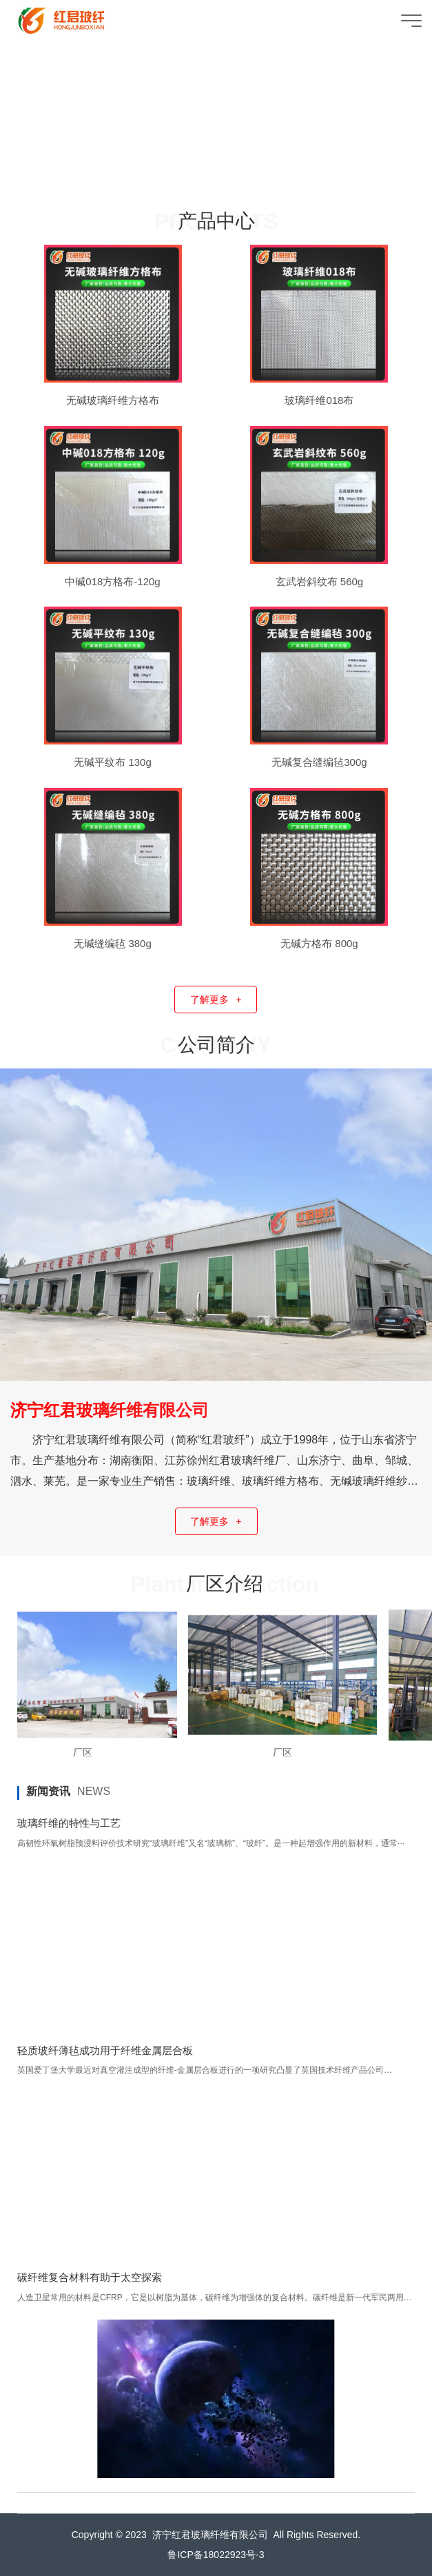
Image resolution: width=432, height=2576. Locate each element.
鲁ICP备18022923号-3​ (215, 2554)
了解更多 (215, 1000)
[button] (203, 179)
